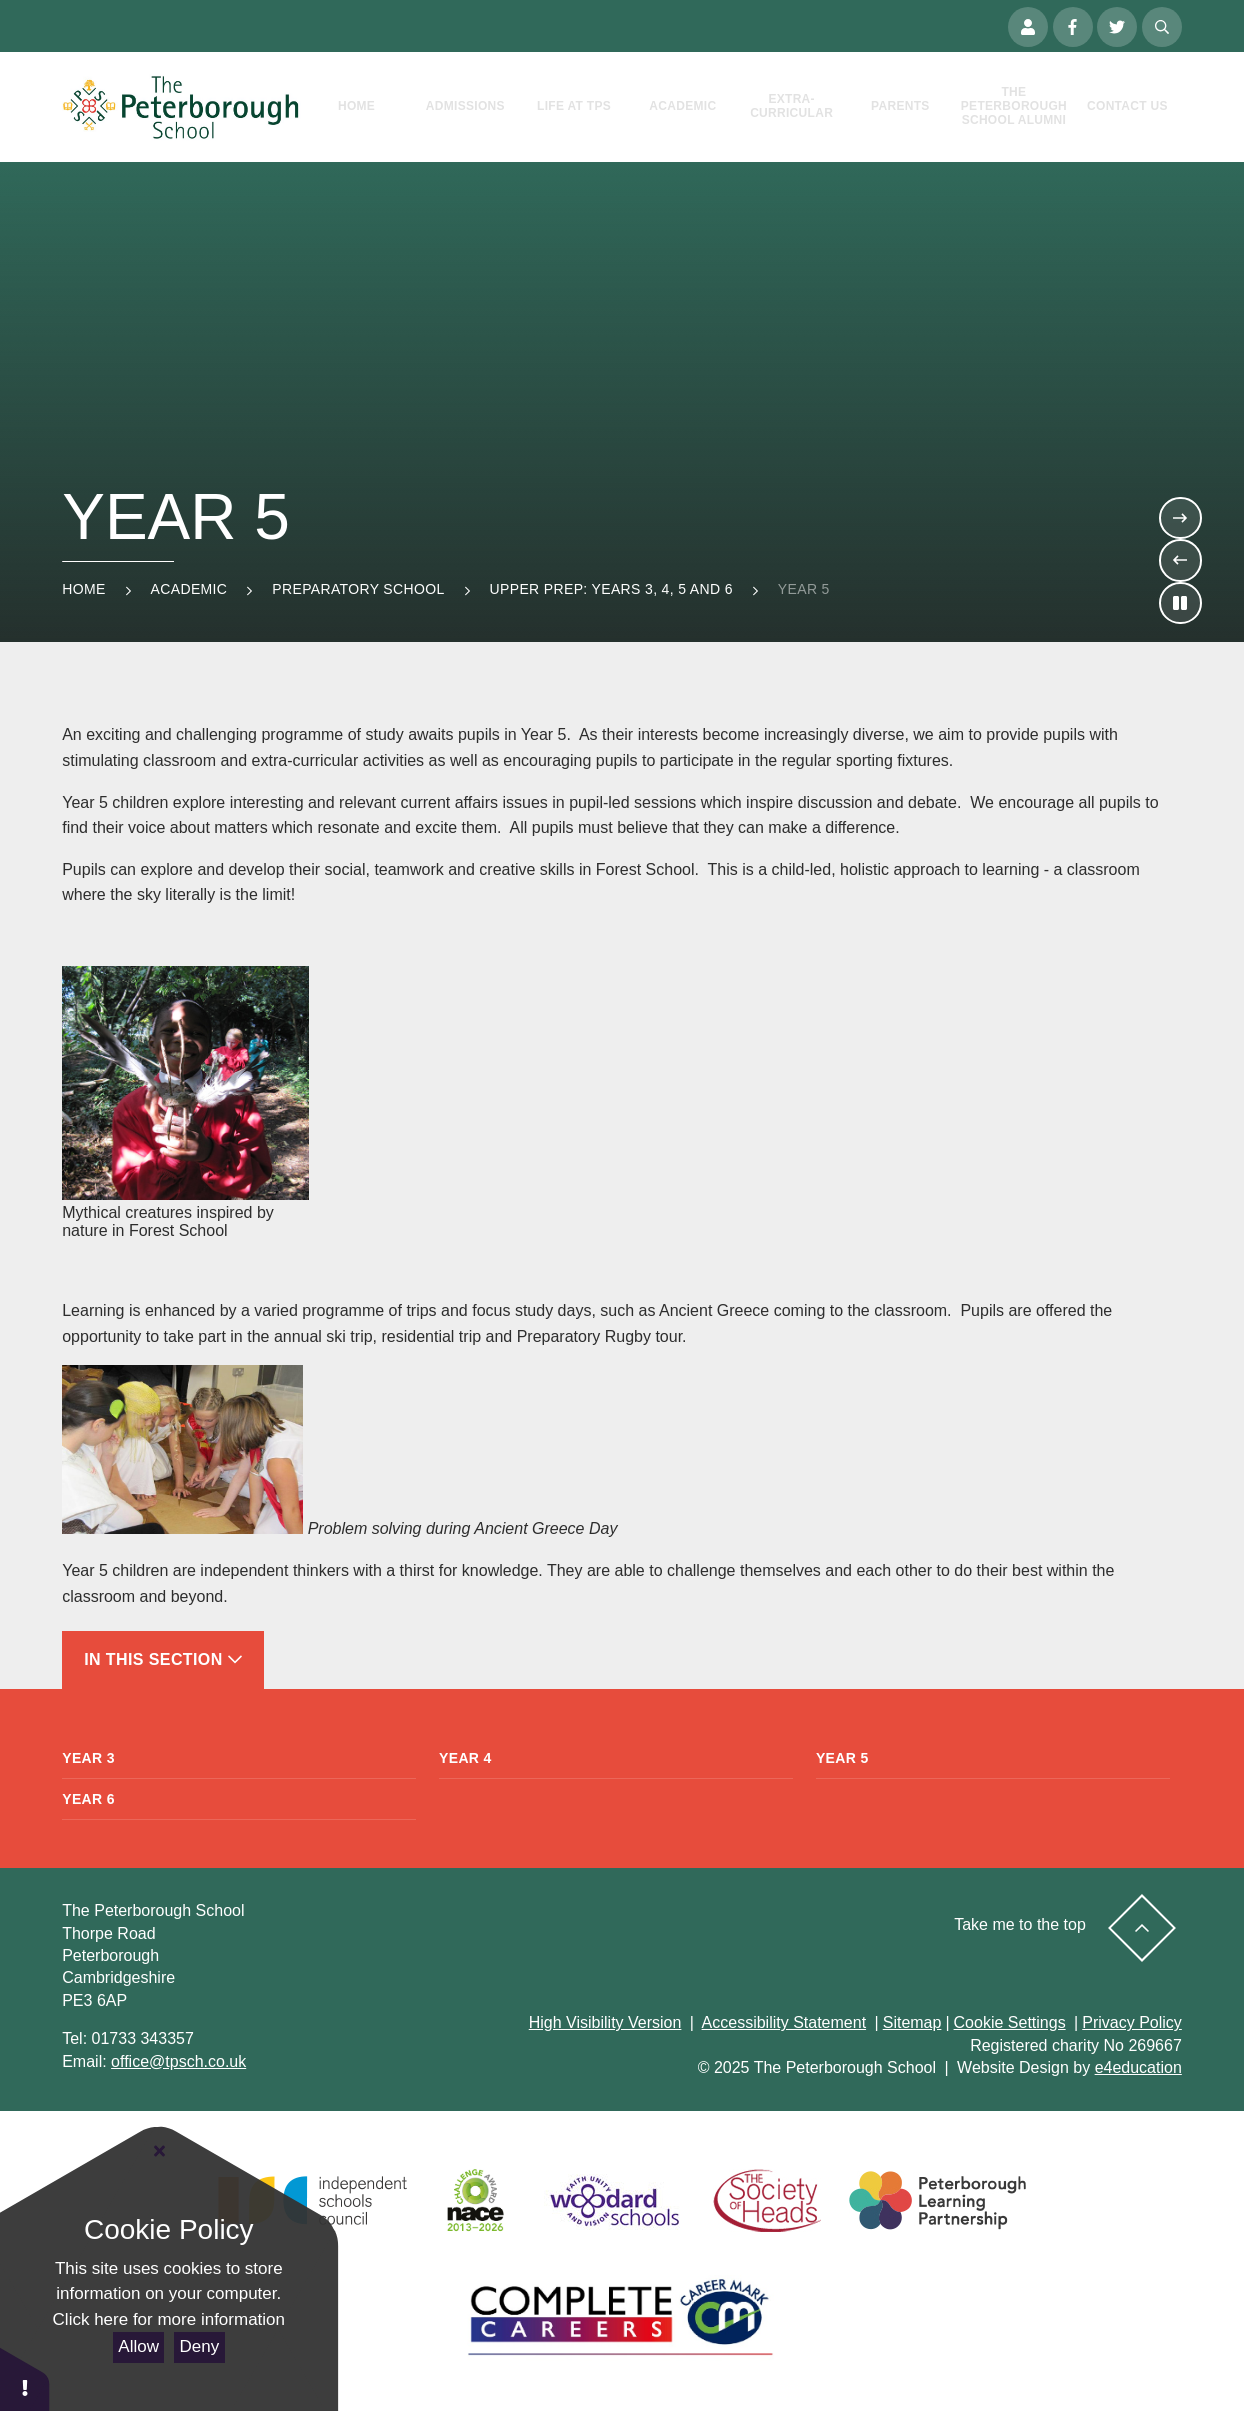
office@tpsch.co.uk (178, 2061)
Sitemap (912, 2022)
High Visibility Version (605, 2022)
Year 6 (88, 1799)
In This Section (162, 1659)
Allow (138, 2346)
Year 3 (88, 1758)
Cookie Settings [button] (1010, 2022)
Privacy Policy (1132, 2022)
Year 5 (804, 589)
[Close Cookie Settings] (160, 2152)
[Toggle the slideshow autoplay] (1180, 603)
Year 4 (465, 1758)
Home (83, 589)
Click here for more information (169, 2319)
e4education (1138, 2067)
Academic (189, 589)
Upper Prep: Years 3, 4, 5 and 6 (611, 589)
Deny (200, 2346)
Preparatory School (358, 589)
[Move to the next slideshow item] (1180, 518)
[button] (25, 2378)
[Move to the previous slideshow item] (1180, 560)
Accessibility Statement (784, 2022)
